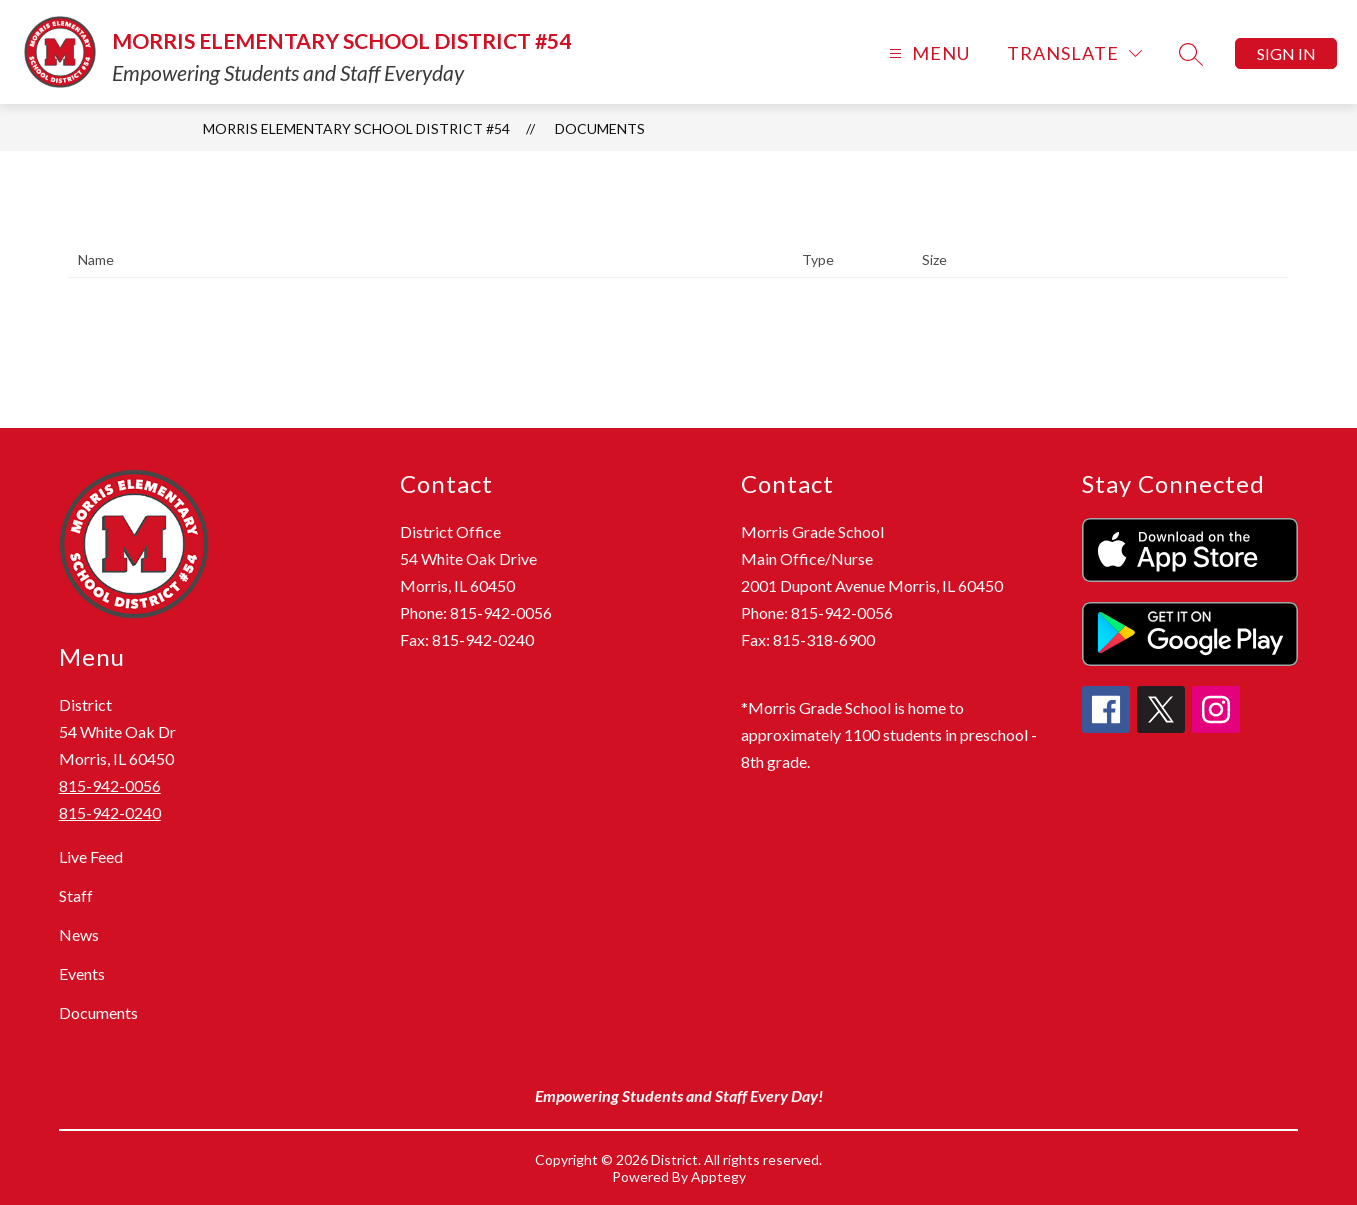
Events (82, 973)
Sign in (1286, 53)
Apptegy (718, 1176)
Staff (76, 895)
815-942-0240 (110, 812)
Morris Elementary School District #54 (356, 128)
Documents (600, 128)
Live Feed (91, 856)
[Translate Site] (1074, 53)
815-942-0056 (110, 785)
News (79, 934)
